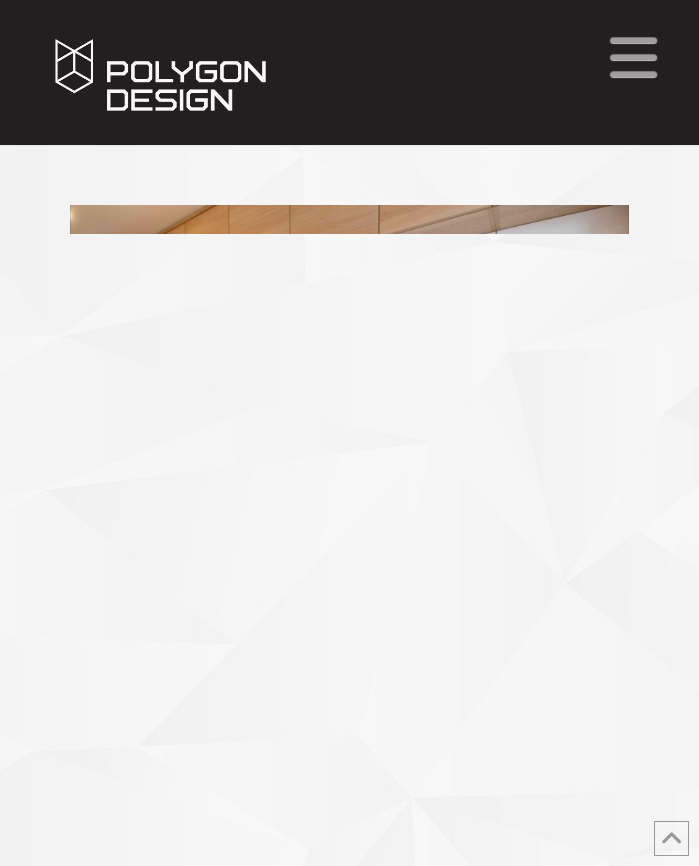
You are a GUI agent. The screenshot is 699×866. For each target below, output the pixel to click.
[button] (633, 57)
